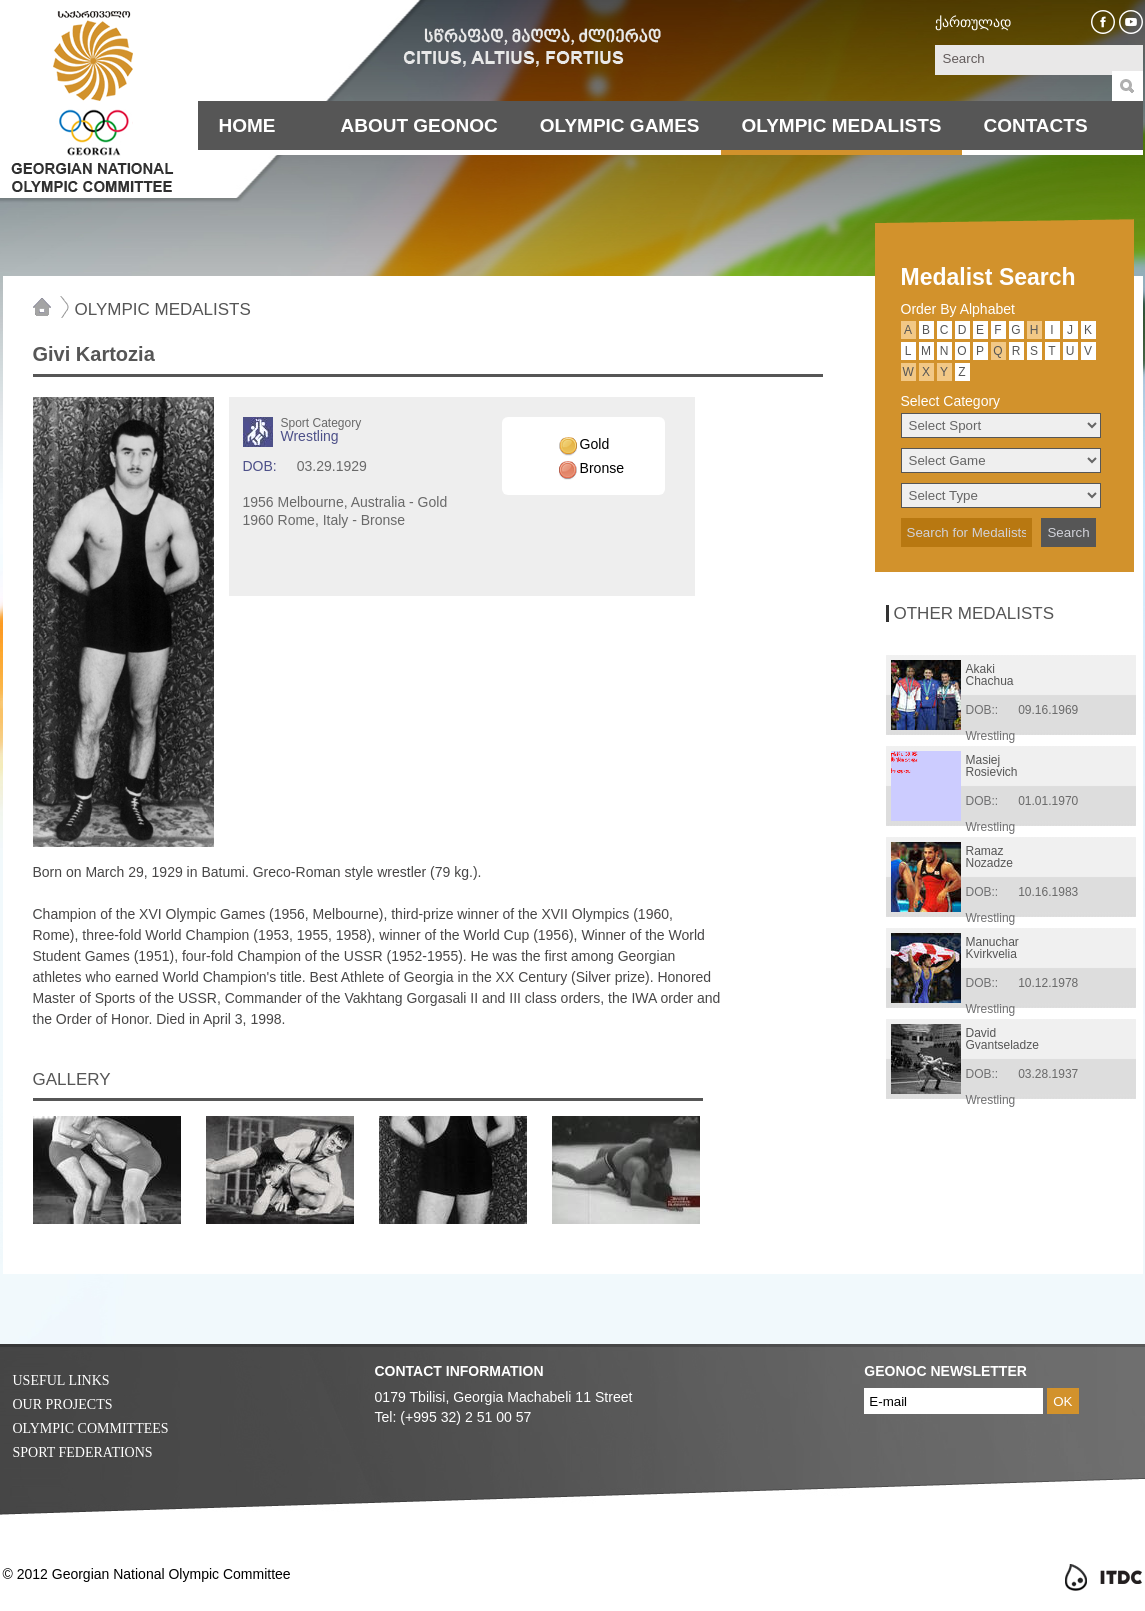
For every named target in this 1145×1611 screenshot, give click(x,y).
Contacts (1035, 125)
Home (247, 125)
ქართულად (973, 22)
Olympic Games (620, 125)
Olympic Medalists (842, 125)
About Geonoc (419, 125)
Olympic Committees (91, 1428)
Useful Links (61, 1380)
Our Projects (63, 1404)
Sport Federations (83, 1452)
